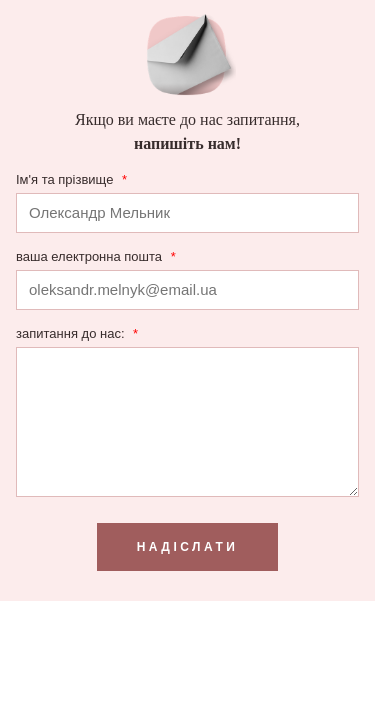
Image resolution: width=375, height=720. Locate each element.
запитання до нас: (77, 333)
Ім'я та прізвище (71, 179)
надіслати (188, 547)
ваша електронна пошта (96, 256)
